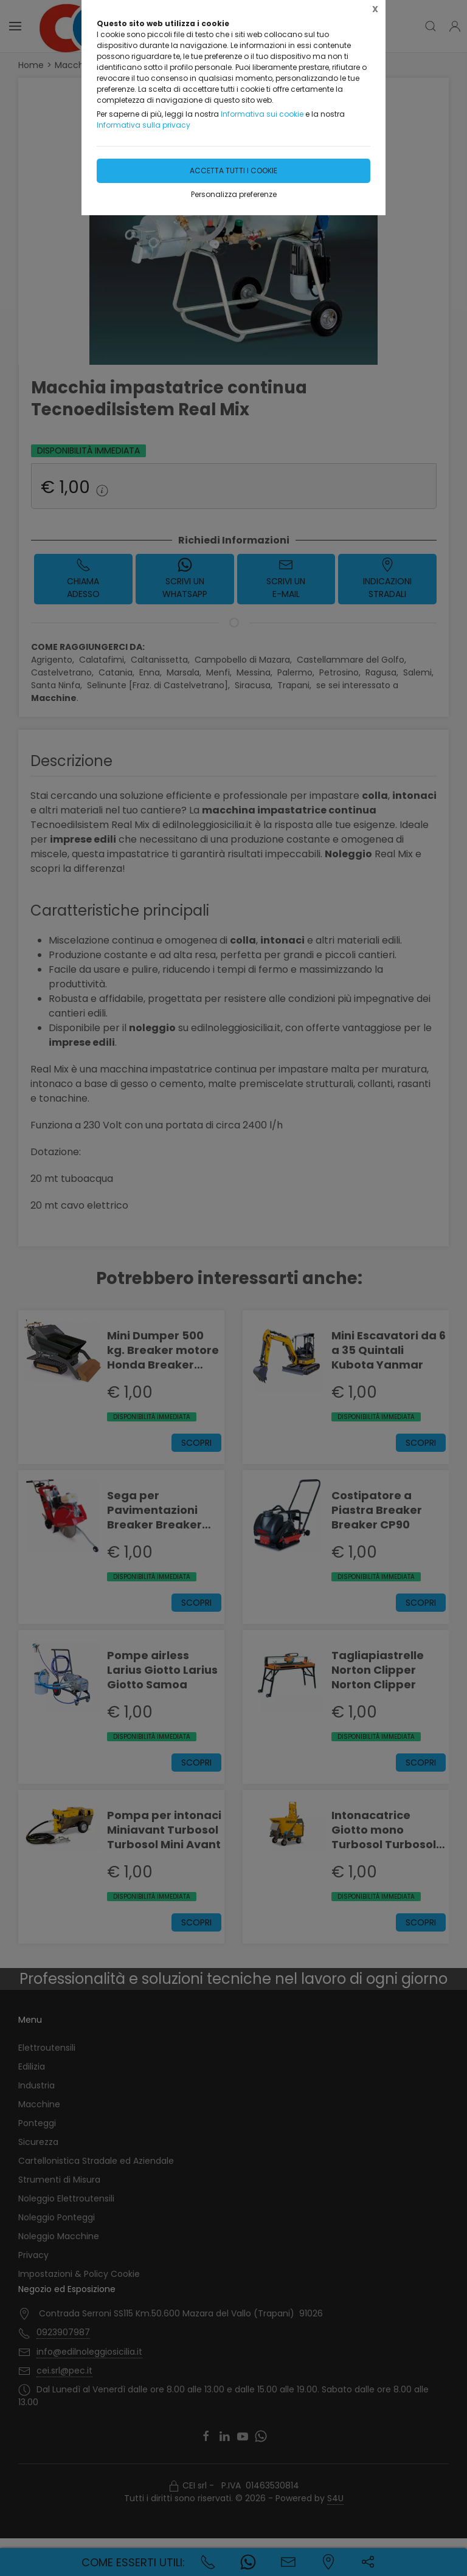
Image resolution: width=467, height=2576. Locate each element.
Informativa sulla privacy (143, 125)
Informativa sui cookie (262, 114)
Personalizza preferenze (234, 194)
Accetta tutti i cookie (233, 170)
